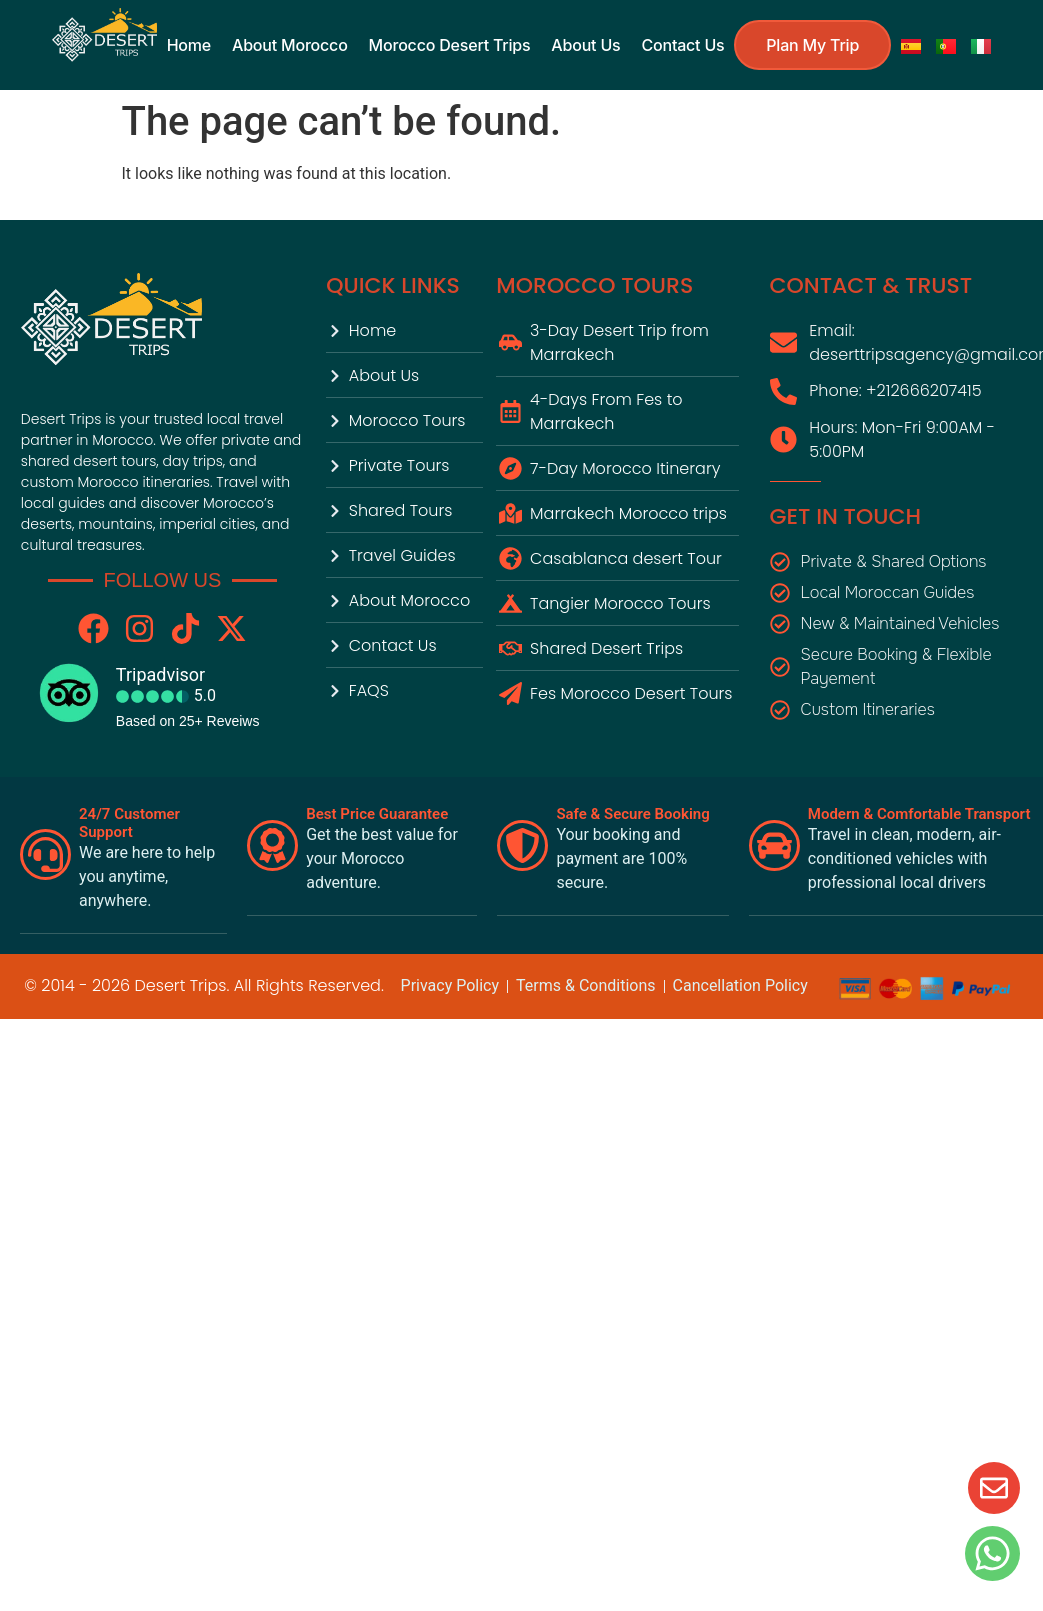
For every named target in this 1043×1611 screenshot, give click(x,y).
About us (585, 44)
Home (189, 44)
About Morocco (289, 44)
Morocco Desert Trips (450, 44)
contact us (682, 44)
